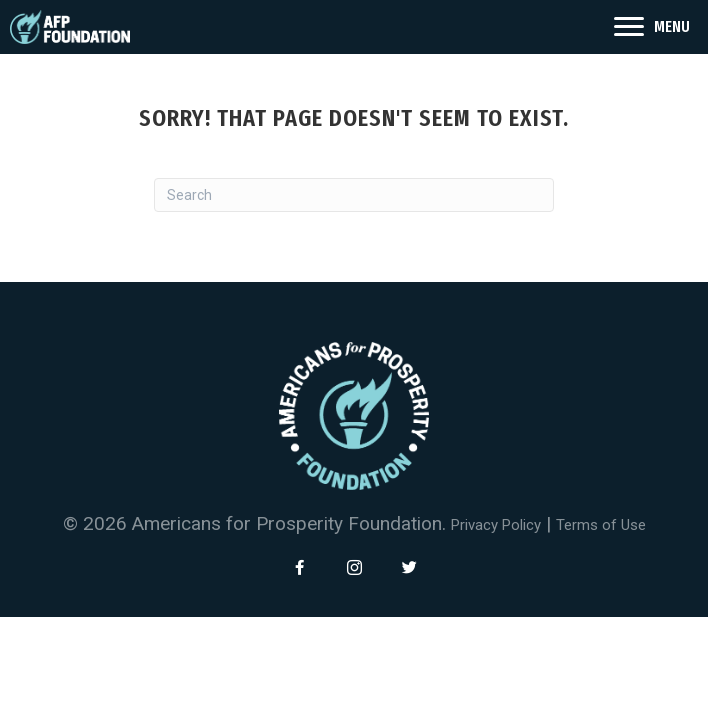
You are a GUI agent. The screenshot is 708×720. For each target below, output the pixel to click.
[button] (299, 567)
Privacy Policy (496, 525)
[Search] (354, 195)
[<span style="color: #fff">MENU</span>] (652, 27)
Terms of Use (601, 525)
